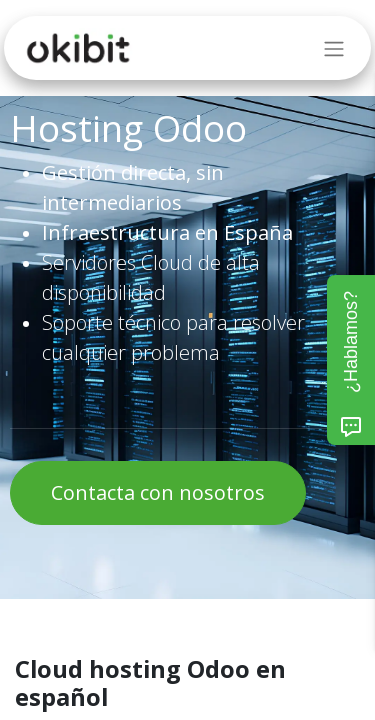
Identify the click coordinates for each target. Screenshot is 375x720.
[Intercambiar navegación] (334, 48)
